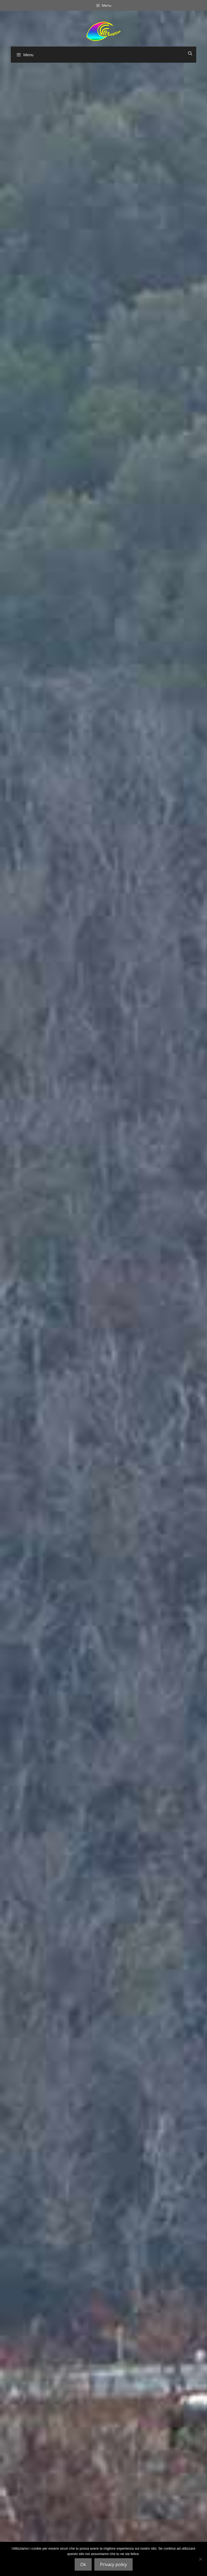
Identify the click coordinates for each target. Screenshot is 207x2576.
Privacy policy (113, 2564)
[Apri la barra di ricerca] (190, 53)
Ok (83, 2564)
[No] (200, 2559)
